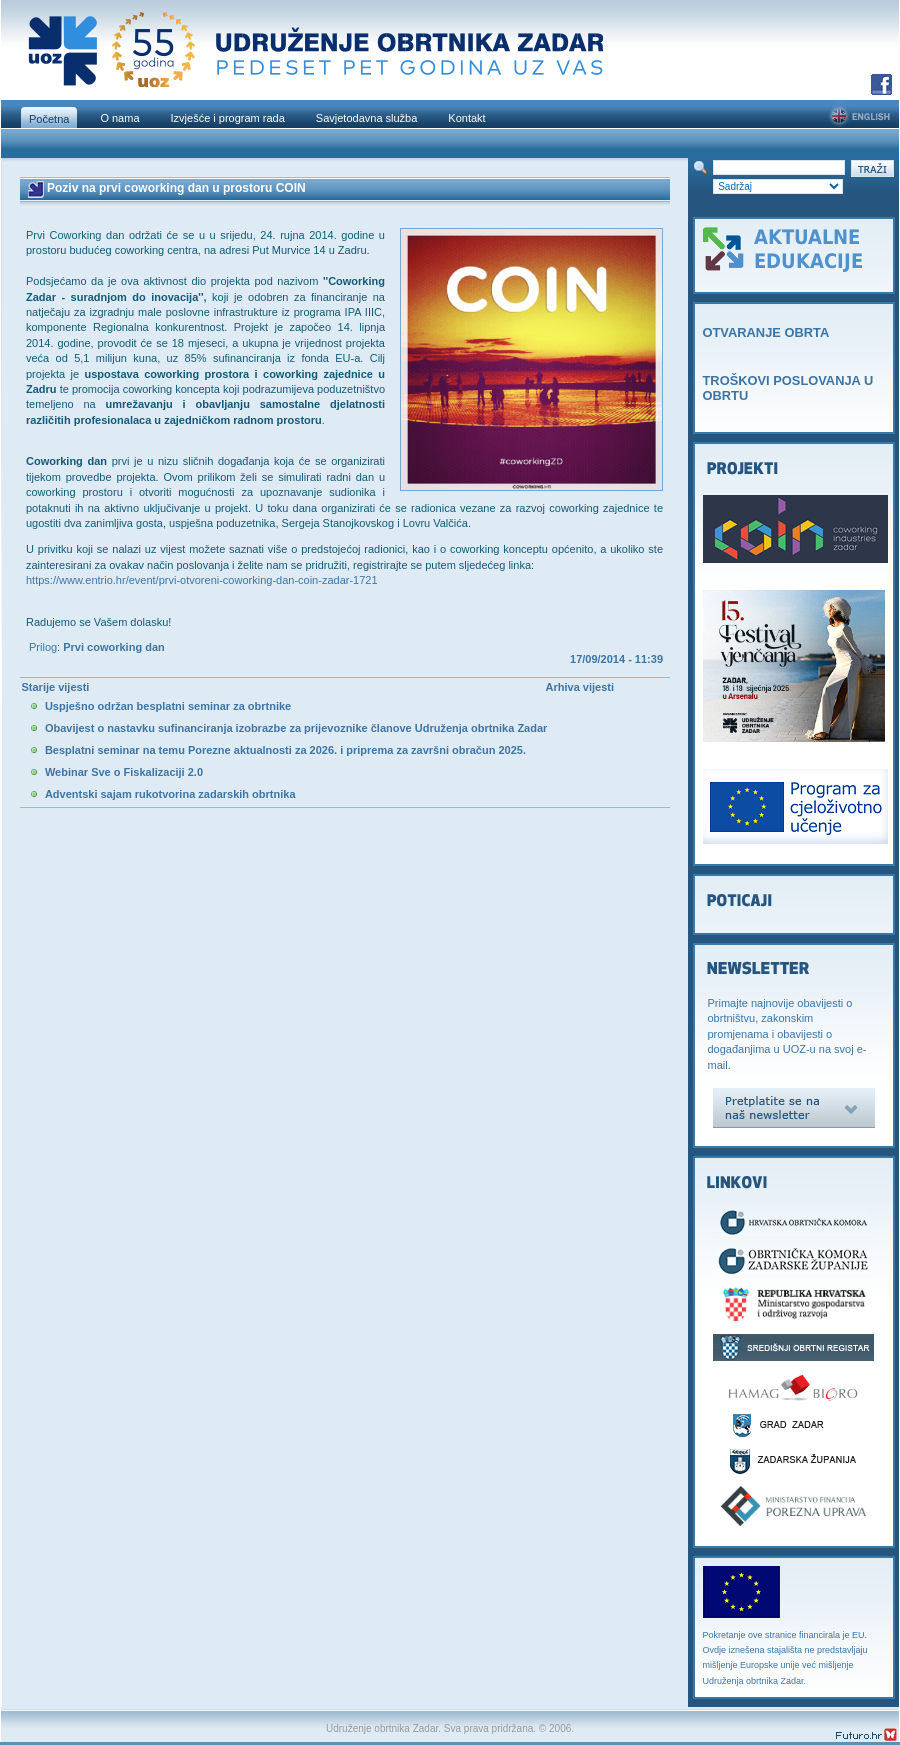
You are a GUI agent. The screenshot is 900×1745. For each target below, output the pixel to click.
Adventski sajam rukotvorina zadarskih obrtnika (170, 794)
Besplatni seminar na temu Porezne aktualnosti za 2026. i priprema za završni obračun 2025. (285, 750)
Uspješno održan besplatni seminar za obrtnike (168, 706)
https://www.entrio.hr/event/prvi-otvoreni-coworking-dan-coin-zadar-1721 (202, 580)
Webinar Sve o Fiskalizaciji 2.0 (124, 772)
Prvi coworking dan (113, 647)
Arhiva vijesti (580, 687)
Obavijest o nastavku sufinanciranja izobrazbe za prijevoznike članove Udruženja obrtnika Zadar (296, 728)
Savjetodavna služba (367, 118)
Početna (49, 119)
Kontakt (466, 118)
